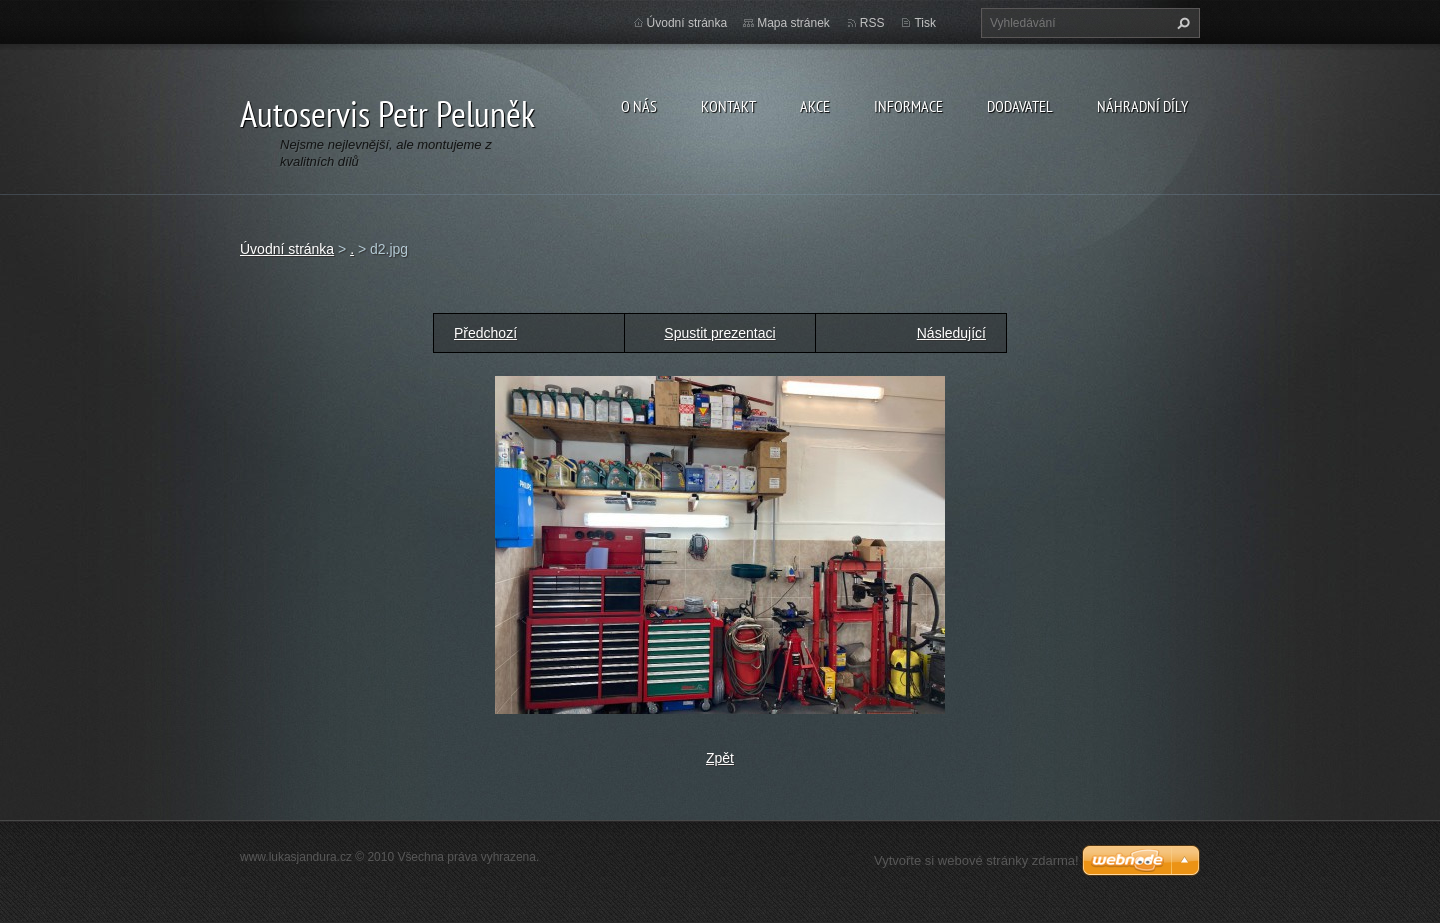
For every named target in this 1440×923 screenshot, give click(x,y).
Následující (951, 333)
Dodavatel (1020, 106)
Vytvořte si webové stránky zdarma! (976, 860)
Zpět (720, 758)
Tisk (925, 23)
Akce (815, 106)
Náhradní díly (1142, 106)
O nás (639, 106)
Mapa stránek (793, 23)
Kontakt (728, 106)
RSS (872, 23)
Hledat (1181, 23)
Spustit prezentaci (719, 333)
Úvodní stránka (687, 23)
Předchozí (485, 333)
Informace (908, 106)
